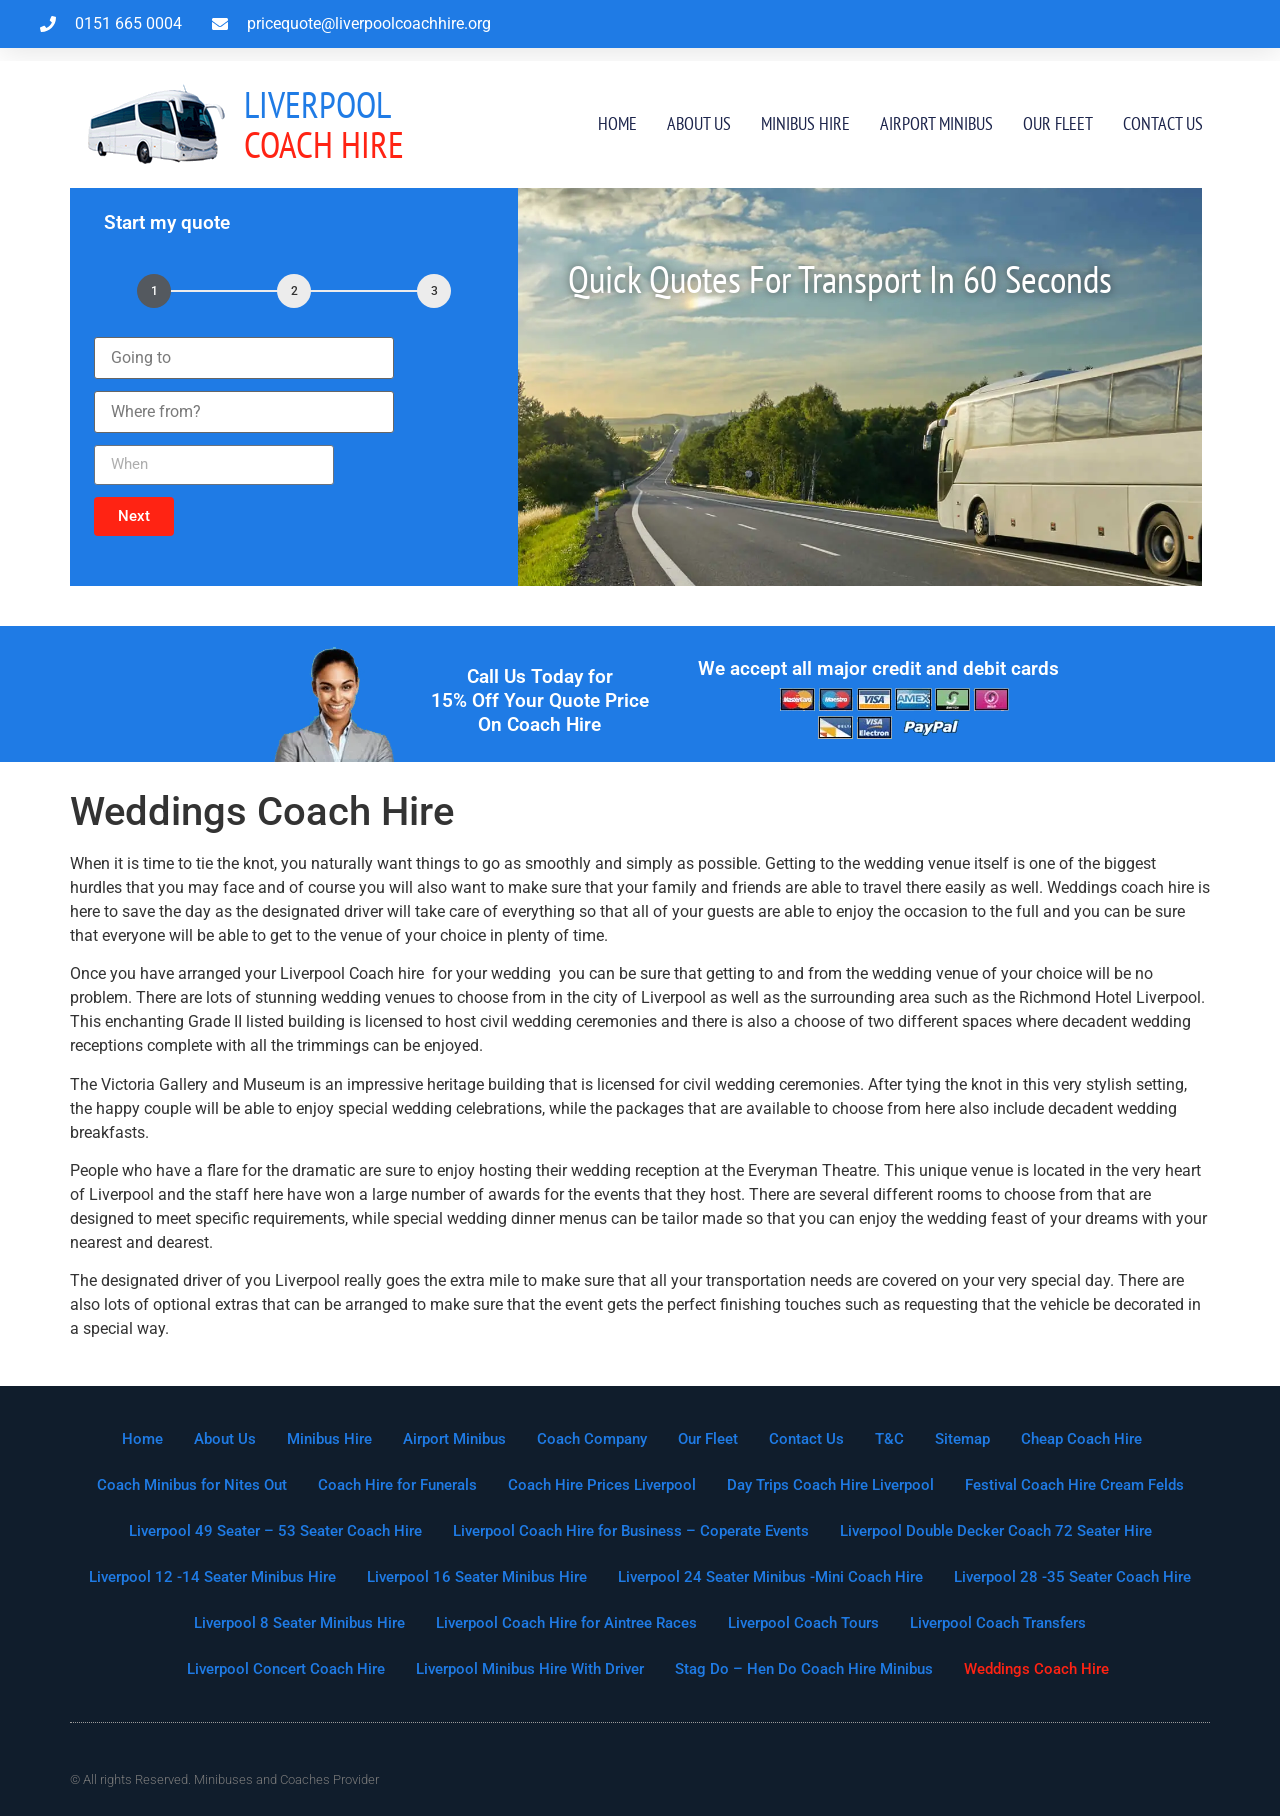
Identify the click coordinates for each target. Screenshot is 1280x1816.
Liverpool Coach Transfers (998, 1623)
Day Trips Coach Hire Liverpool (830, 1485)
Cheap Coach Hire (1081, 1439)
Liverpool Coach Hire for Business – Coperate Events (631, 1531)
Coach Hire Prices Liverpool (602, 1485)
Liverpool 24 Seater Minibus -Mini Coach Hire (770, 1577)
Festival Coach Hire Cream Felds (1074, 1485)
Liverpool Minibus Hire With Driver (530, 1669)
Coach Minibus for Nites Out (192, 1485)
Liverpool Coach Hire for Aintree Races (566, 1623)
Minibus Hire (805, 123)
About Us (699, 123)
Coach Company (592, 1439)
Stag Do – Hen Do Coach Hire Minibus (804, 1669)
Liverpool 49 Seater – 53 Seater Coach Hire (275, 1531)
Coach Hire (324, 124)
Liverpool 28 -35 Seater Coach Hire (1072, 1577)
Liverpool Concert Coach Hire (286, 1669)
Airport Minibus (936, 123)
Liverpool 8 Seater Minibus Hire (299, 1623)
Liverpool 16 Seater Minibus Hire (477, 1577)
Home (617, 123)
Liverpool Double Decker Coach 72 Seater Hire (996, 1531)
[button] (134, 516)
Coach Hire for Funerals (397, 1485)
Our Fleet (1058, 123)
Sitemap (962, 1439)
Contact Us (1163, 123)
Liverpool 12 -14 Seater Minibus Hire (212, 1577)
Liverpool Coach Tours (803, 1623)
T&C (889, 1439)
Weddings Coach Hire (1036, 1669)
